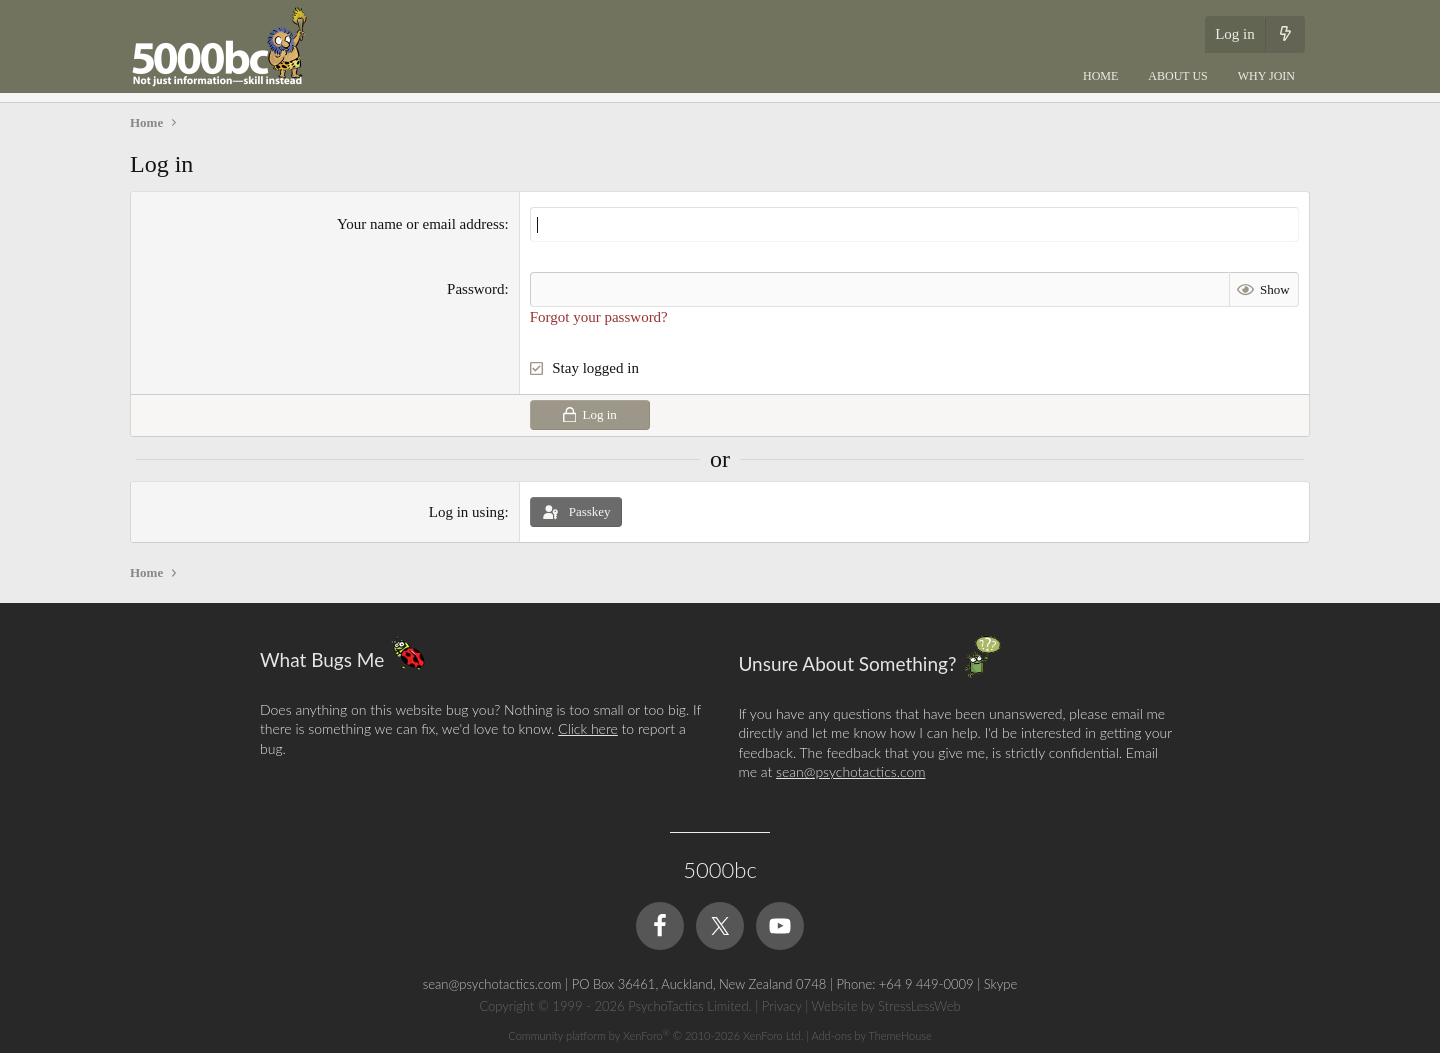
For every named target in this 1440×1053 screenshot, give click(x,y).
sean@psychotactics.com (850, 771)
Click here (588, 728)
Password (476, 289)
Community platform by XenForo (655, 1035)
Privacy (782, 1006)
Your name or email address (421, 224)
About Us (1177, 76)
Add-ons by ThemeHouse (871, 1035)
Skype (1000, 984)
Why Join (1266, 76)
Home (1100, 76)
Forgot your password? (599, 317)
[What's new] (1285, 34)
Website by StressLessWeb (886, 1006)
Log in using (467, 512)
